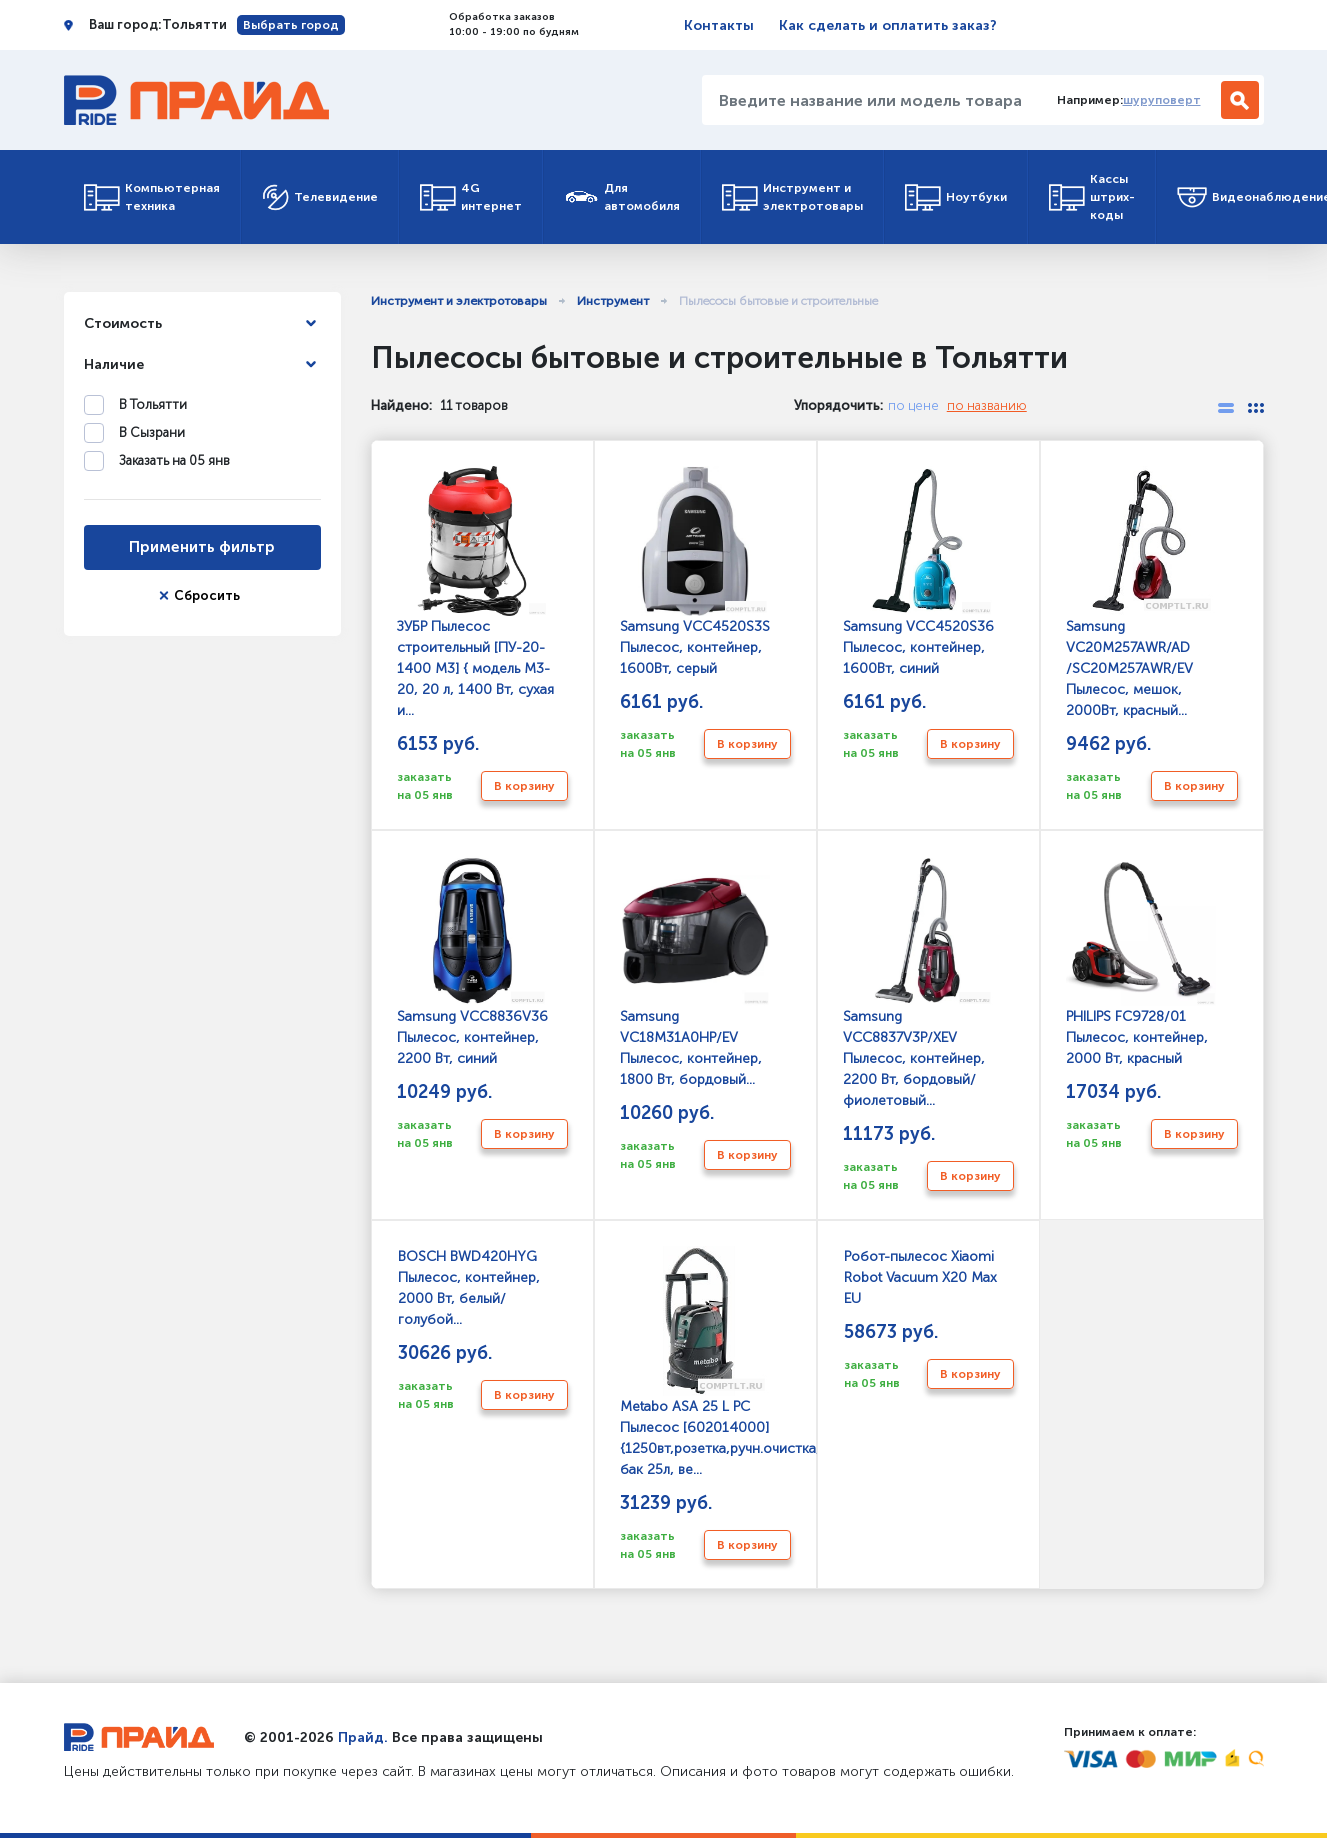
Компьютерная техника (152, 197)
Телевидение (320, 197)
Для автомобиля (622, 197)
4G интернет (471, 197)
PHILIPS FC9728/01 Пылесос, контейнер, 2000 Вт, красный (1141, 962)
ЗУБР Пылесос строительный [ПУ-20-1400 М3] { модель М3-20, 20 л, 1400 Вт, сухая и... (475, 593)
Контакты (719, 25)
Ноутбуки (956, 197)
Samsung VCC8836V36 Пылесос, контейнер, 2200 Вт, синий (472, 962)
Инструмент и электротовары (792, 197)
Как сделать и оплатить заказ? (888, 25)
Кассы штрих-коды (1092, 197)
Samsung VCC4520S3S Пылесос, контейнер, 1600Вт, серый (695, 572)
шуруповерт (1162, 100)
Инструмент (613, 301)
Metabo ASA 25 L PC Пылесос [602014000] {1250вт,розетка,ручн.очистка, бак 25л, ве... (705, 1363)
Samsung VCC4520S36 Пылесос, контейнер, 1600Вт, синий (918, 572)
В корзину (524, 786)
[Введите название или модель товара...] (872, 100)
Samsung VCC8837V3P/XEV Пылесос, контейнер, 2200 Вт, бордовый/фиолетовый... (918, 983)
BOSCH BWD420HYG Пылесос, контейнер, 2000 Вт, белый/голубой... (468, 1288)
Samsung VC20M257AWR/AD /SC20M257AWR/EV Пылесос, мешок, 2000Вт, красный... (1141, 593)
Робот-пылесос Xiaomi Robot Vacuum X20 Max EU (920, 1277)
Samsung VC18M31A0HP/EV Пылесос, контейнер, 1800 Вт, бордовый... (695, 973)
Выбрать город (291, 25)
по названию (987, 405)
